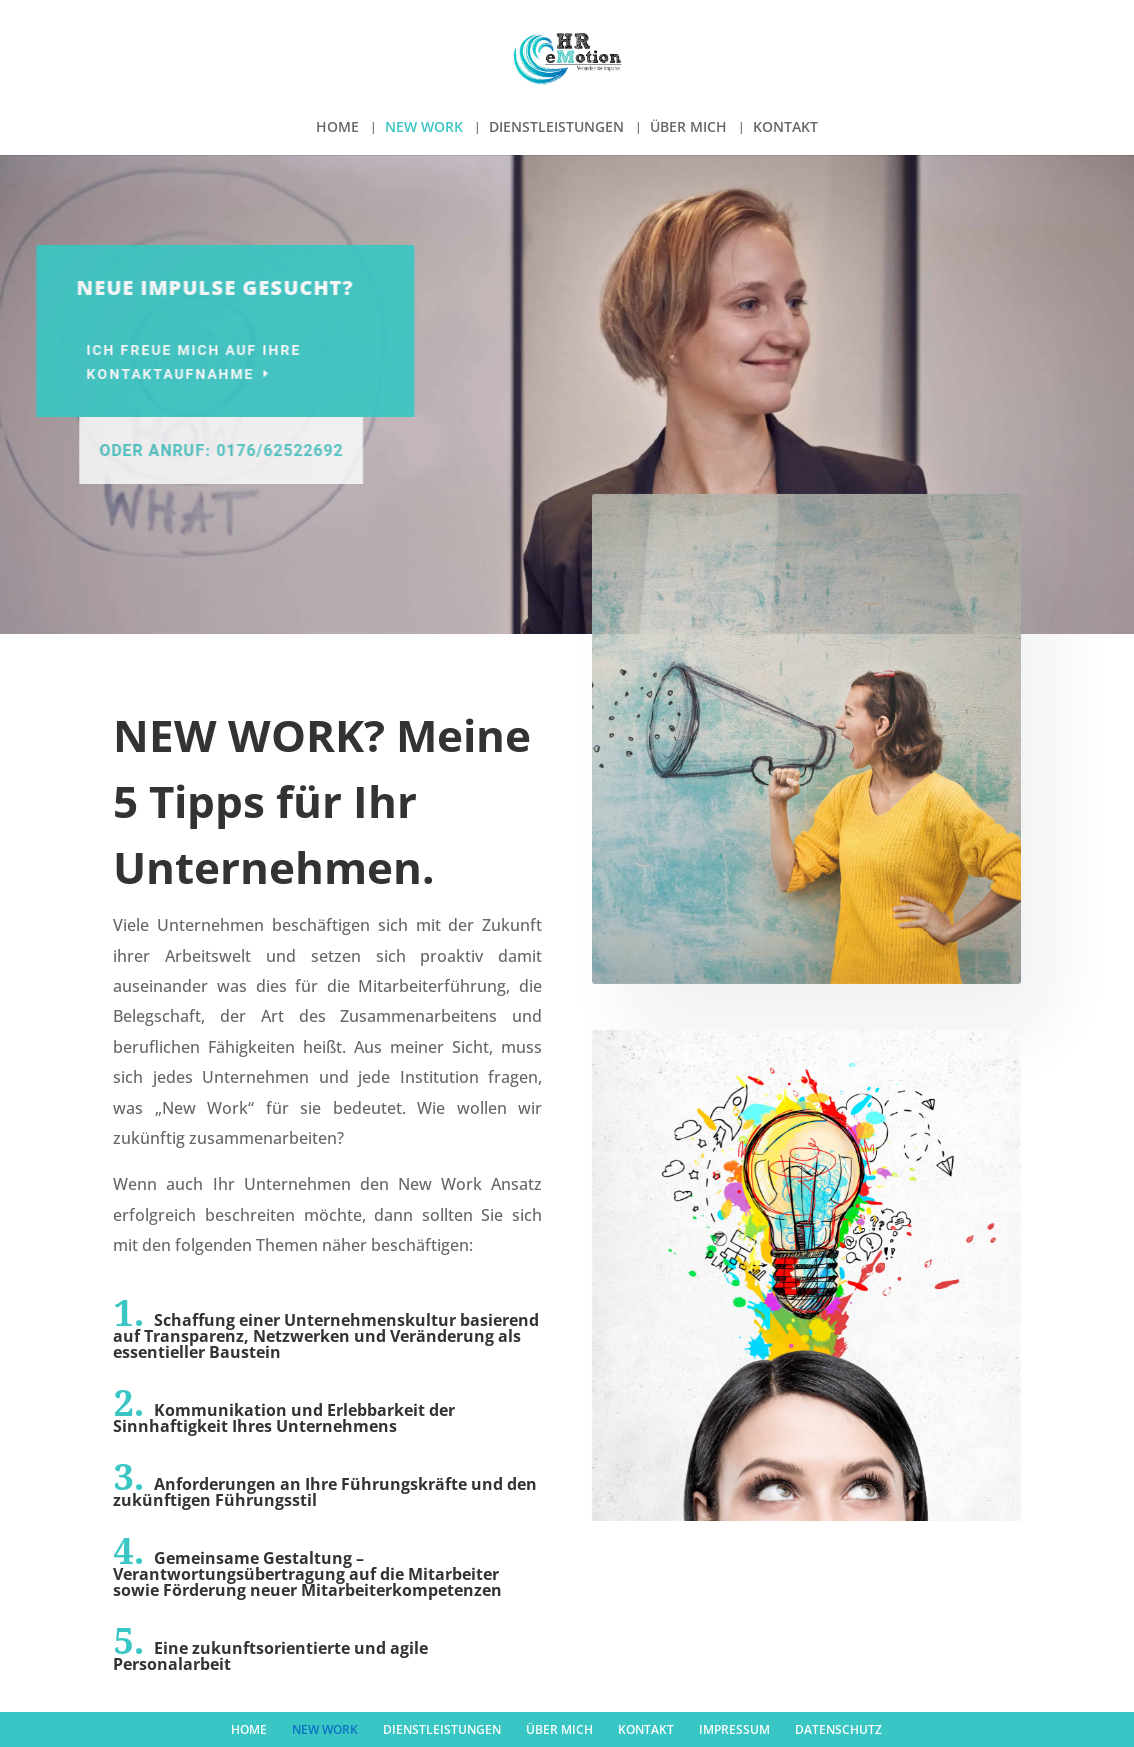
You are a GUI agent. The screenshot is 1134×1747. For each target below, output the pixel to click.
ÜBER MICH (688, 128)
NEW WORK (424, 128)
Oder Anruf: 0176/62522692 (267, 450)
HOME (337, 128)
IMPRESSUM (734, 1729)
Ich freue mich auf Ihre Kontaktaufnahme (228, 362)
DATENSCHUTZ (838, 1729)
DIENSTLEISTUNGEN (556, 128)
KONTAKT (785, 128)
